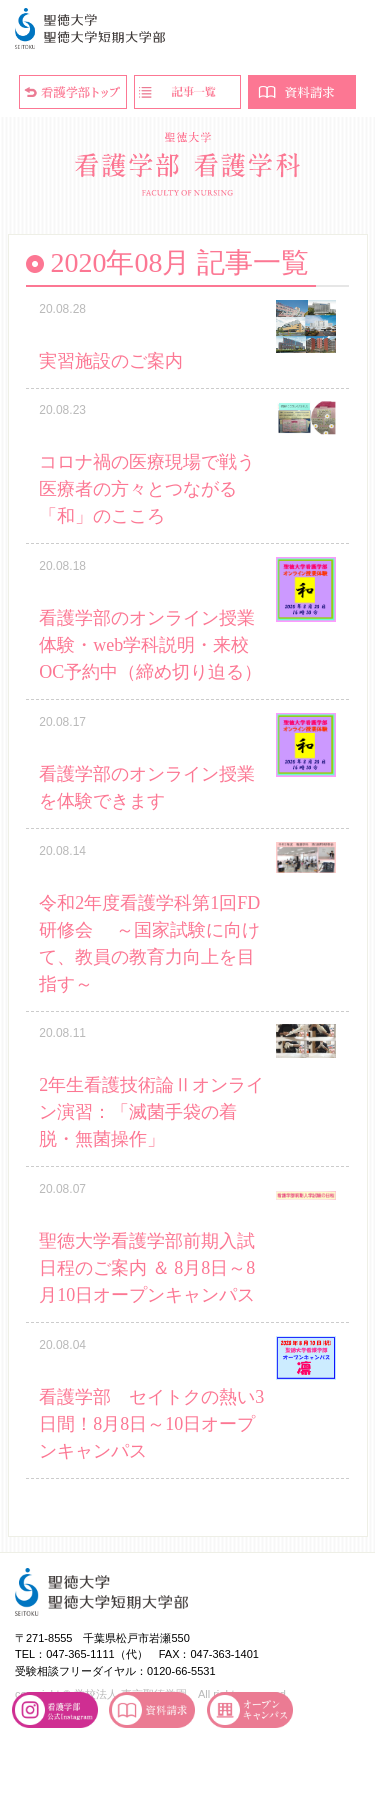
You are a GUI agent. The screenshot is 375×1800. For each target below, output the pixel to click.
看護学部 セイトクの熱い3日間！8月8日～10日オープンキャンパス (151, 1424)
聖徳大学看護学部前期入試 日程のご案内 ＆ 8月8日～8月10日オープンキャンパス (147, 1268)
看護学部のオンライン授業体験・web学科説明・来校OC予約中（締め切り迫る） (150, 645)
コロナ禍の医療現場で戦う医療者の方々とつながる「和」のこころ (147, 489)
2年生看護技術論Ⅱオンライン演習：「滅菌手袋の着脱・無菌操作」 (151, 1112)
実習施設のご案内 (111, 361)
